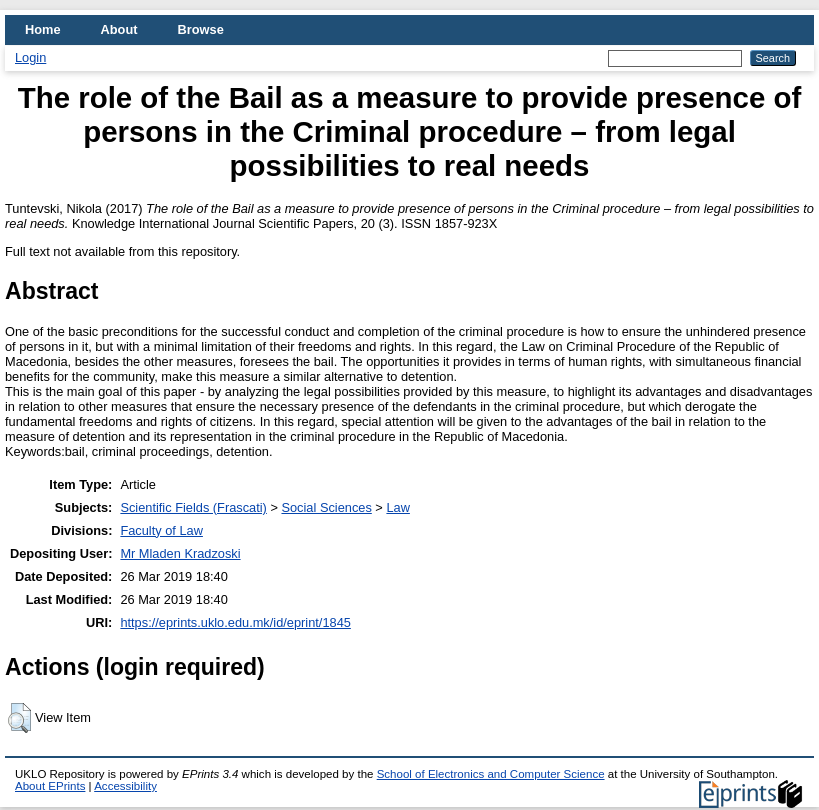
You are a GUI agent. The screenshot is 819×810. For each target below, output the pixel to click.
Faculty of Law (161, 530)
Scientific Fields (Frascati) (193, 507)
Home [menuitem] (43, 29)
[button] (19, 718)
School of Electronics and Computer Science (491, 774)
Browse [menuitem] (201, 29)
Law (397, 507)
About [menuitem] (119, 29)
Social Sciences (326, 507)
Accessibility (125, 786)
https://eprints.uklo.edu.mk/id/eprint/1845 (235, 622)
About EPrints (50, 786)
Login (30, 57)
